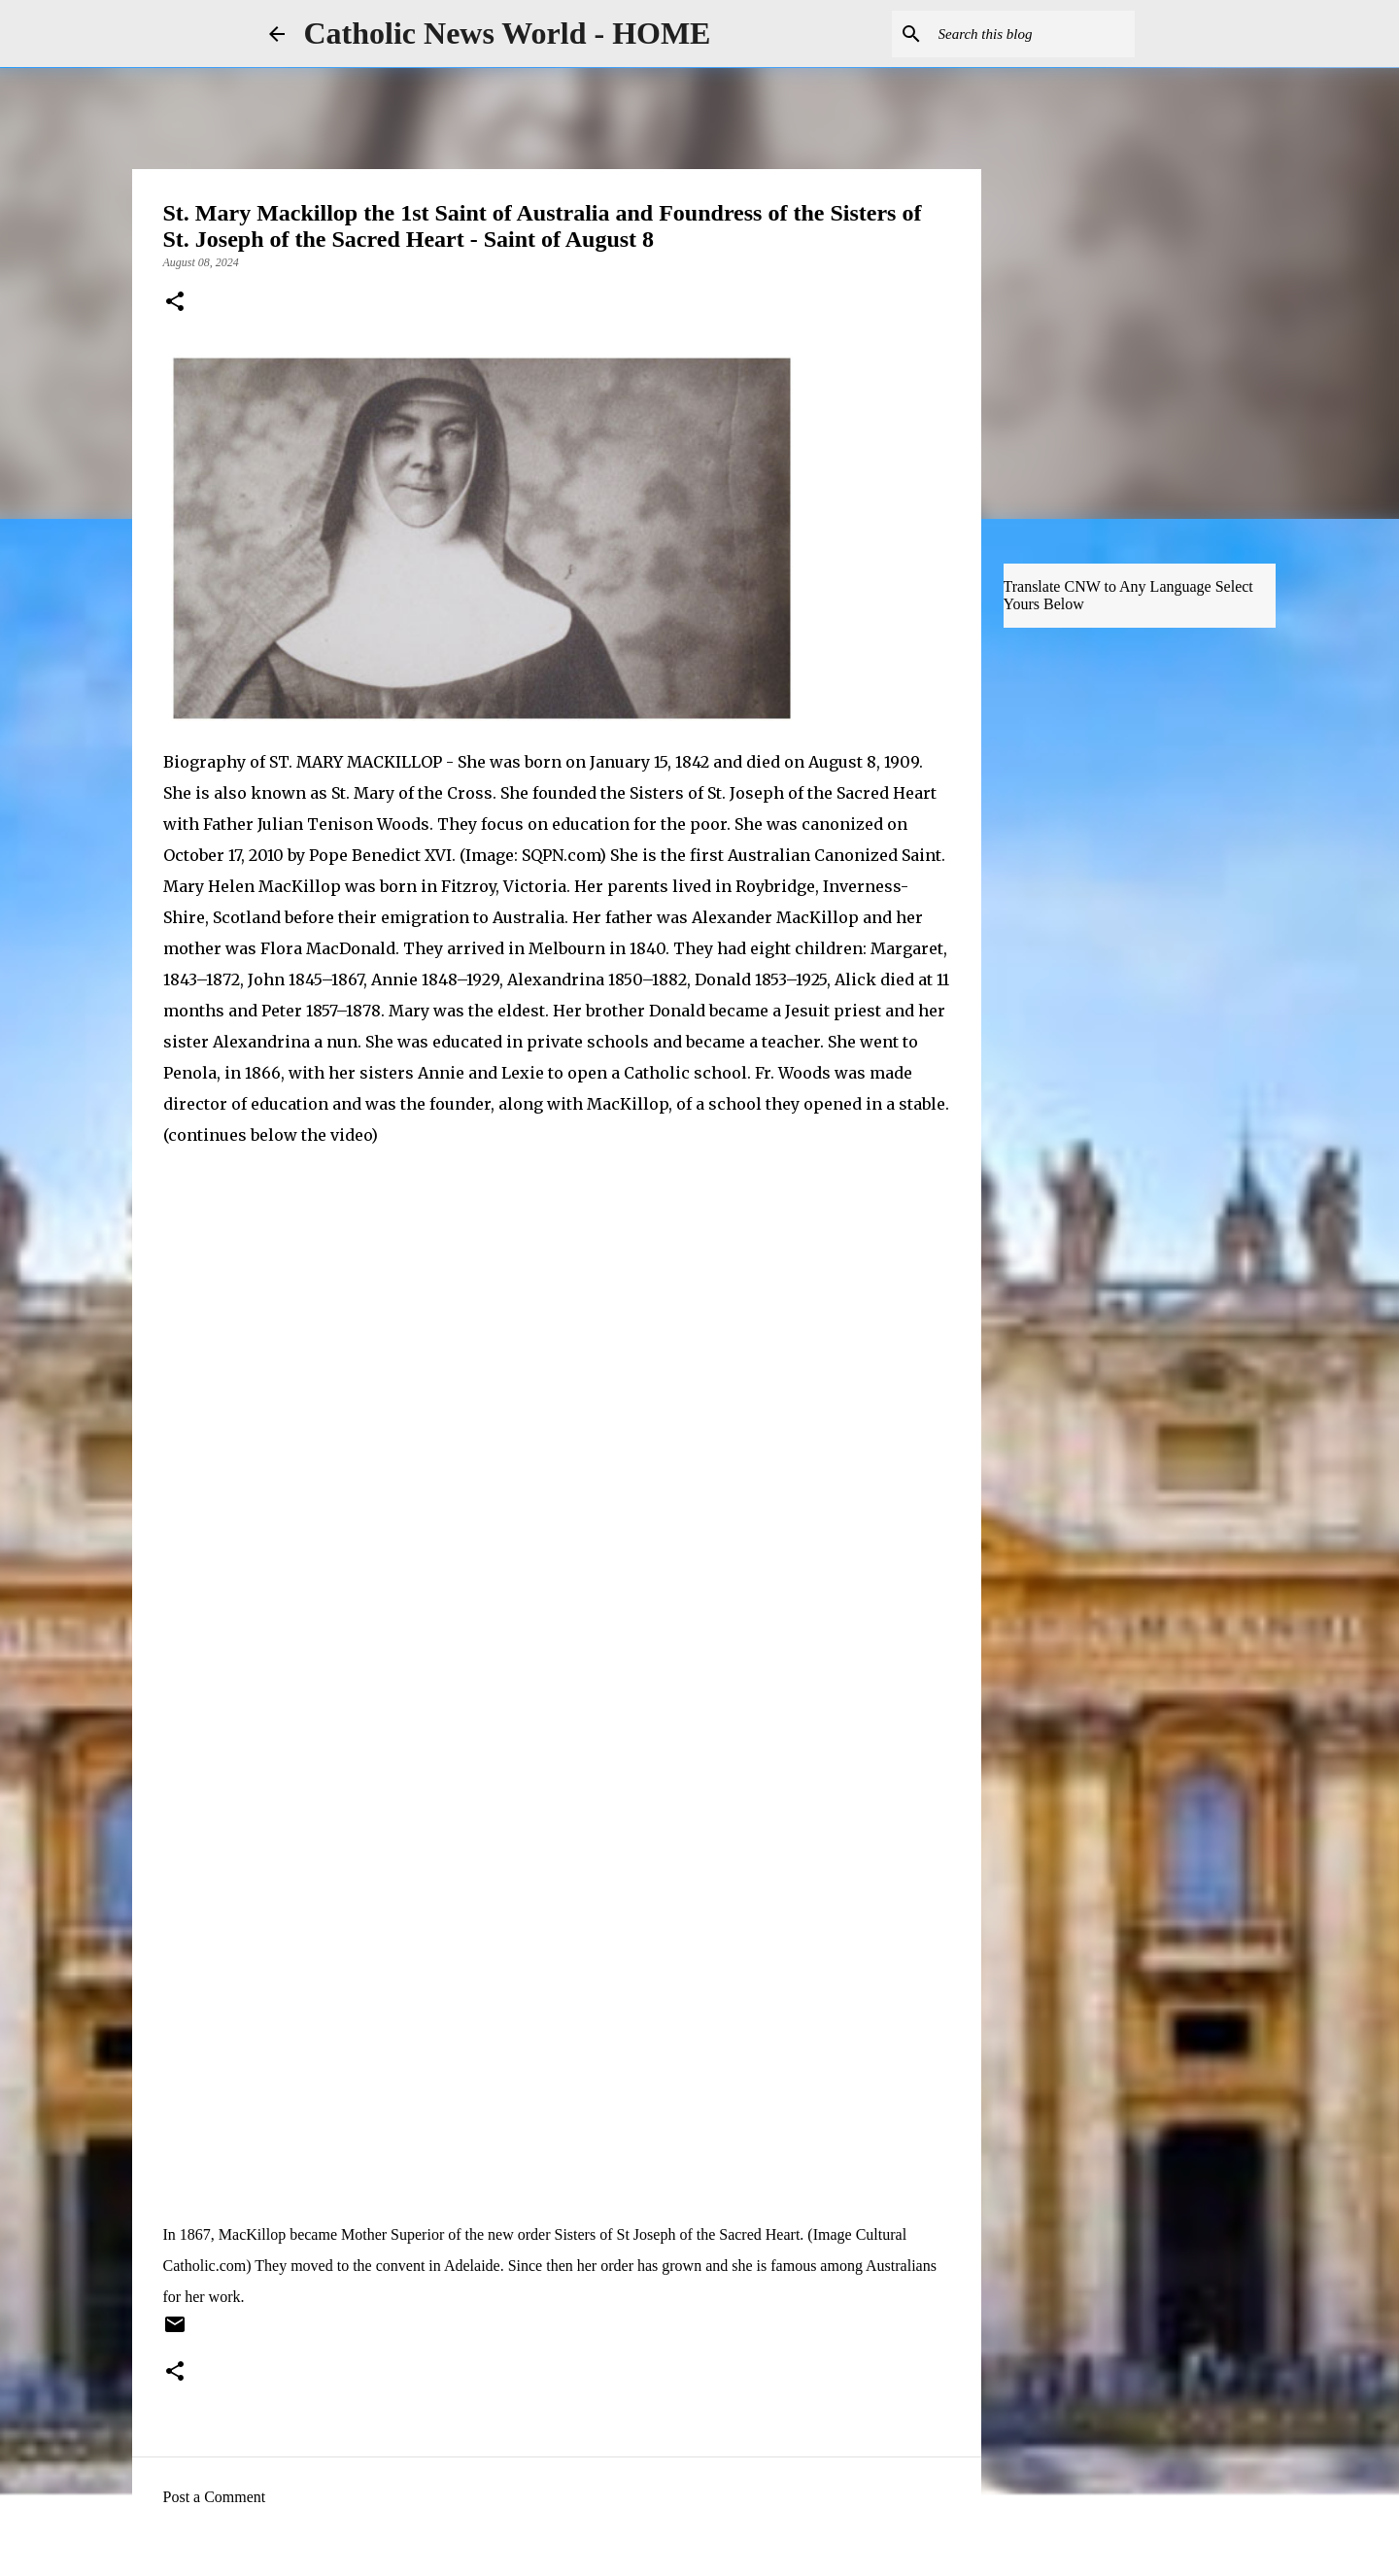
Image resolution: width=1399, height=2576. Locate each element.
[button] (175, 303)
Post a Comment (214, 2497)
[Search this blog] (1033, 34)
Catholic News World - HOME (507, 33)
